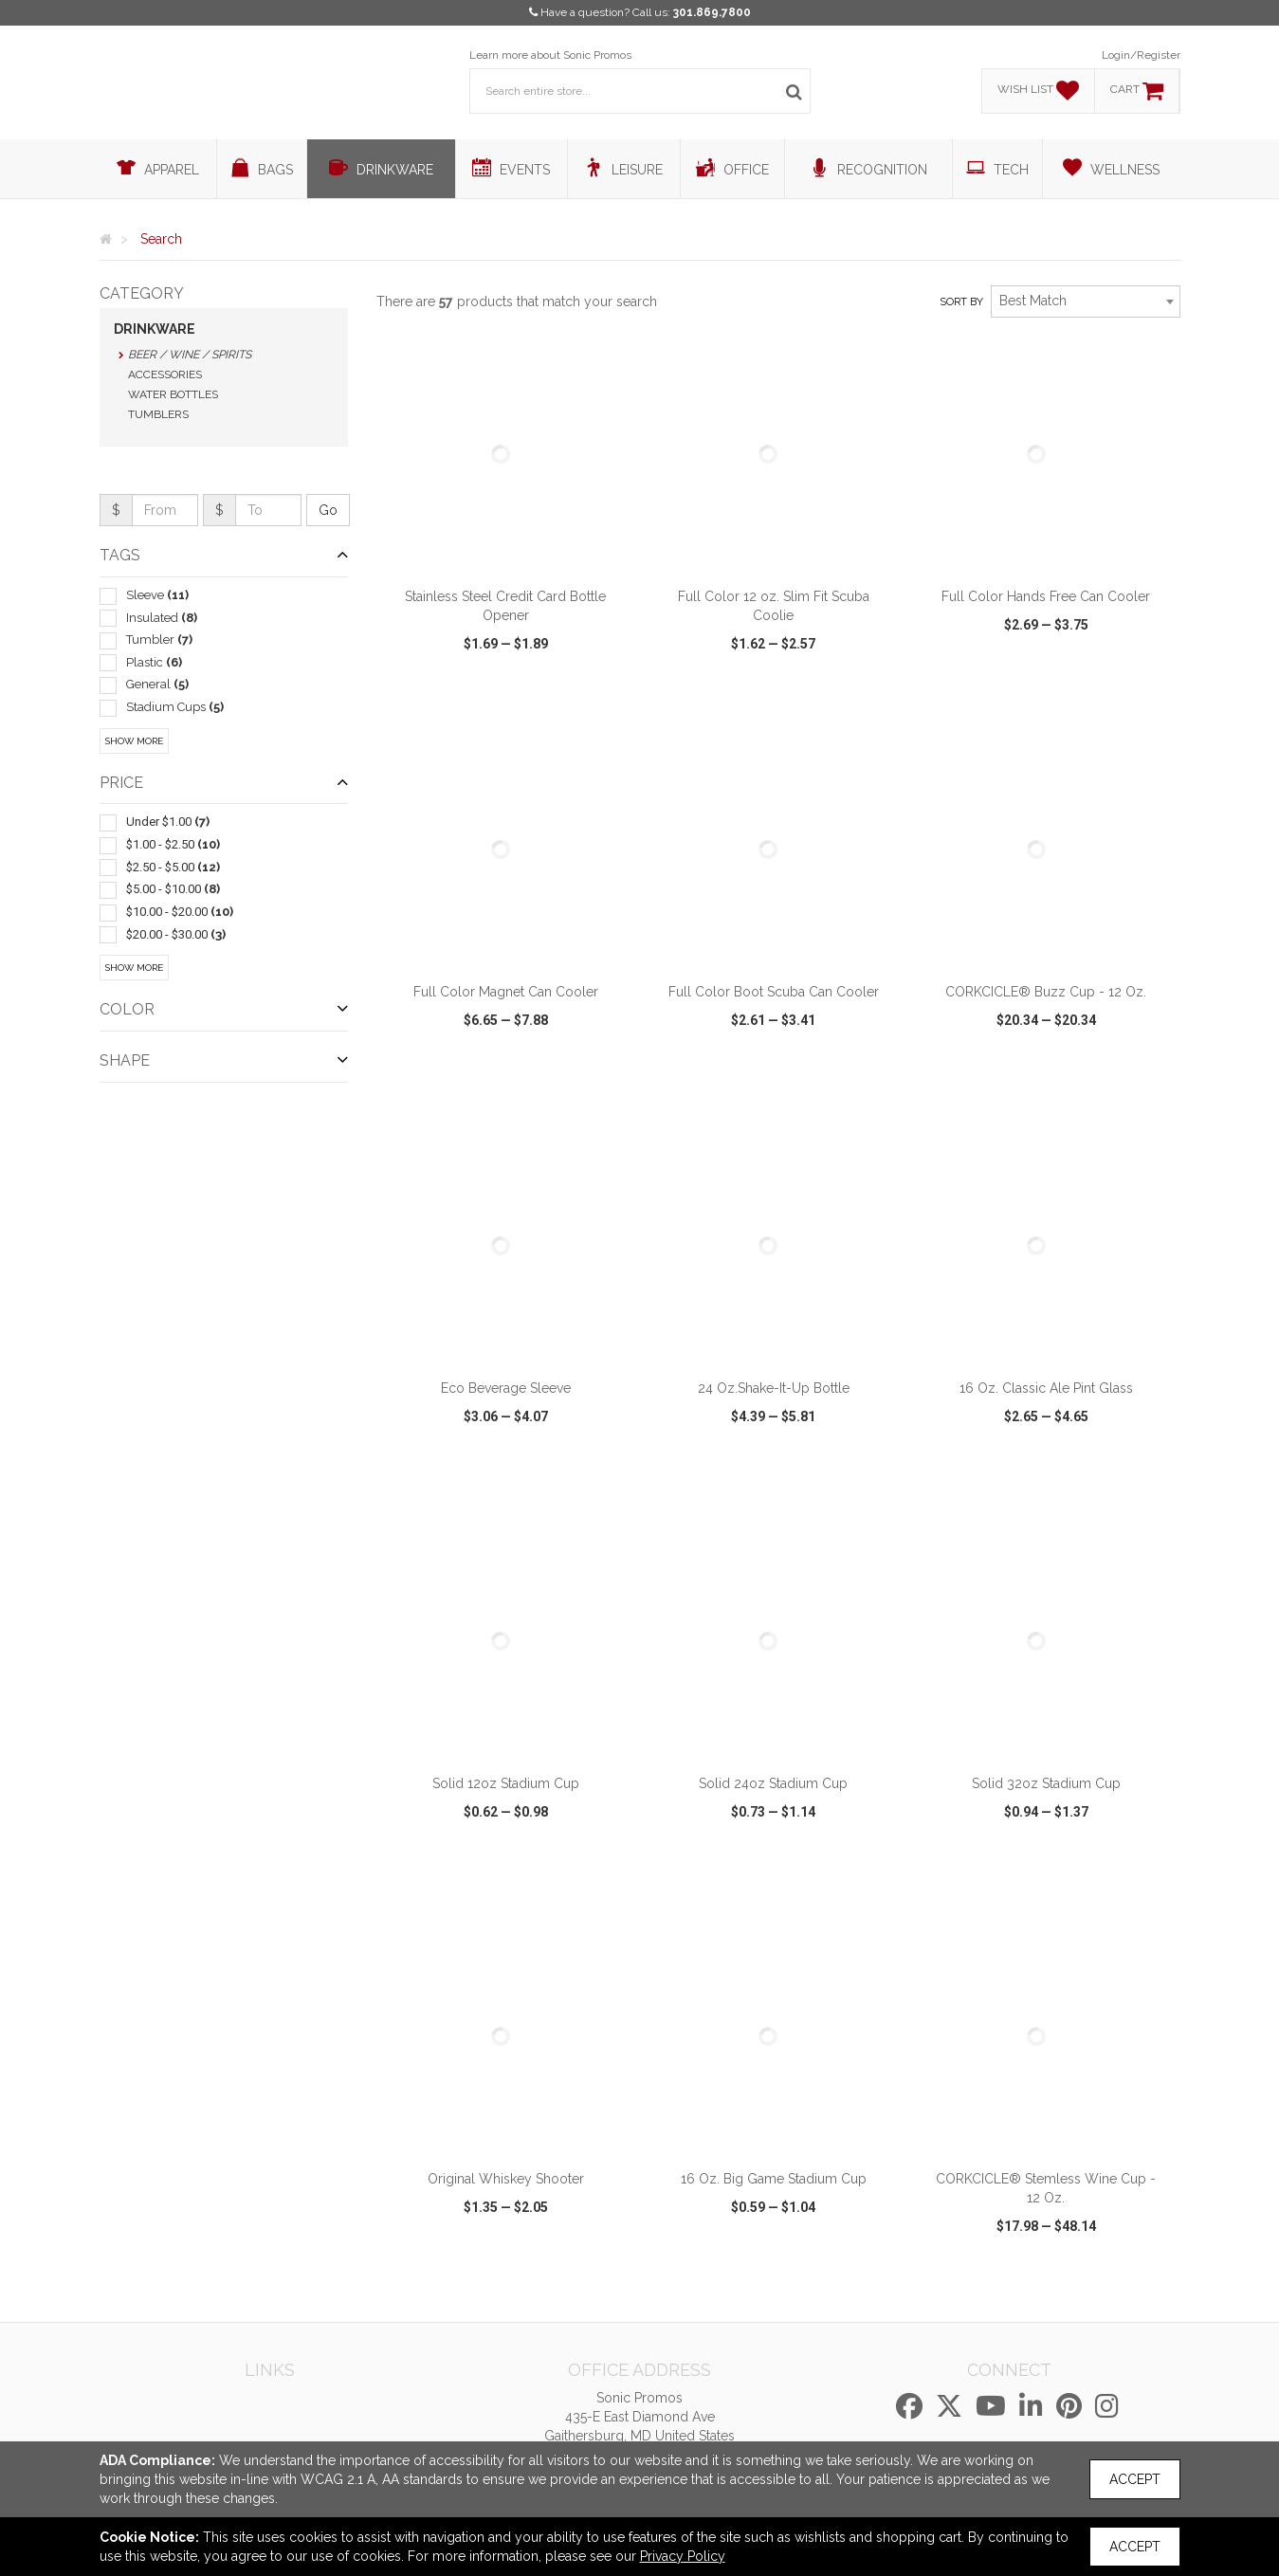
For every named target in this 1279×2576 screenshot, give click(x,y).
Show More (134, 741)
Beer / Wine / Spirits (189, 354)
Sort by (961, 302)
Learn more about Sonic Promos (550, 55)
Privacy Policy (682, 2556)
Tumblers (158, 414)
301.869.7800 (712, 12)
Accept (1134, 2479)
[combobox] (1085, 301)
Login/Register (1141, 55)
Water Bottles (173, 394)
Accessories (165, 374)
